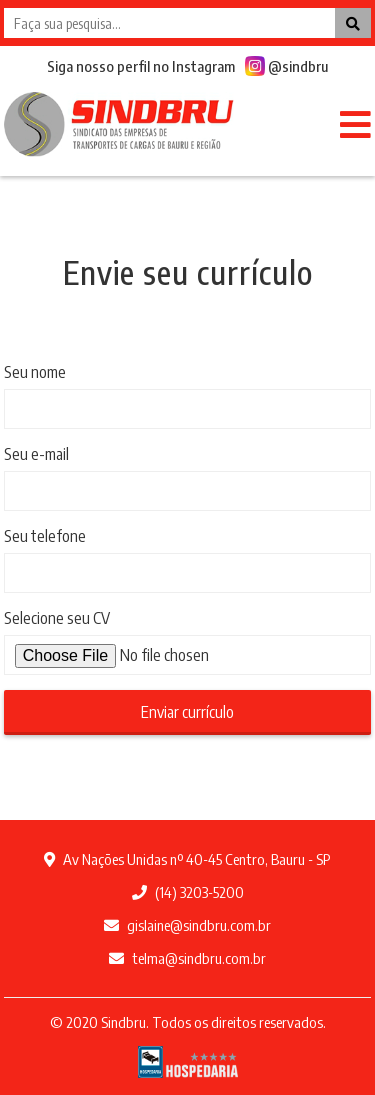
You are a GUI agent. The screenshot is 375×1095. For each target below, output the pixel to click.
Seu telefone (45, 536)
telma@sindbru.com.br (187, 958)
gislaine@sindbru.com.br (187, 925)
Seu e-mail (36, 454)
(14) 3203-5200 (188, 892)
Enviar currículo (187, 712)
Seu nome (35, 372)
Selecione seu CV (57, 618)
